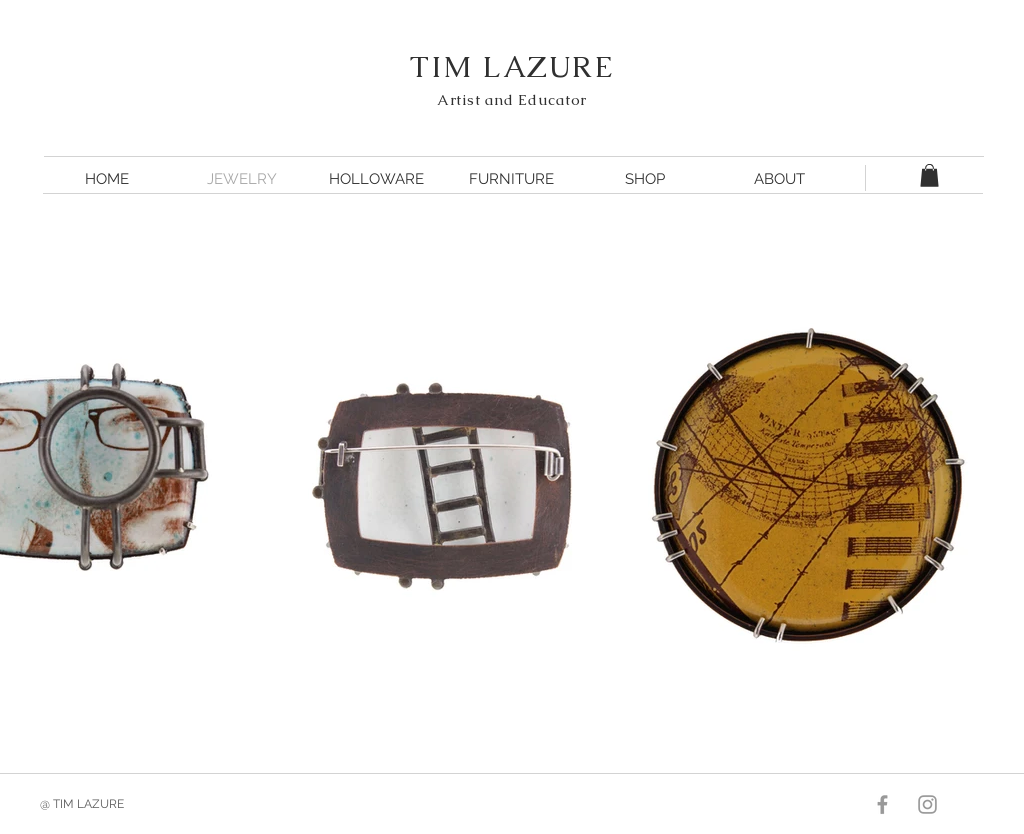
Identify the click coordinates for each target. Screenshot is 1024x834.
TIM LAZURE (512, 66)
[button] (929, 175)
